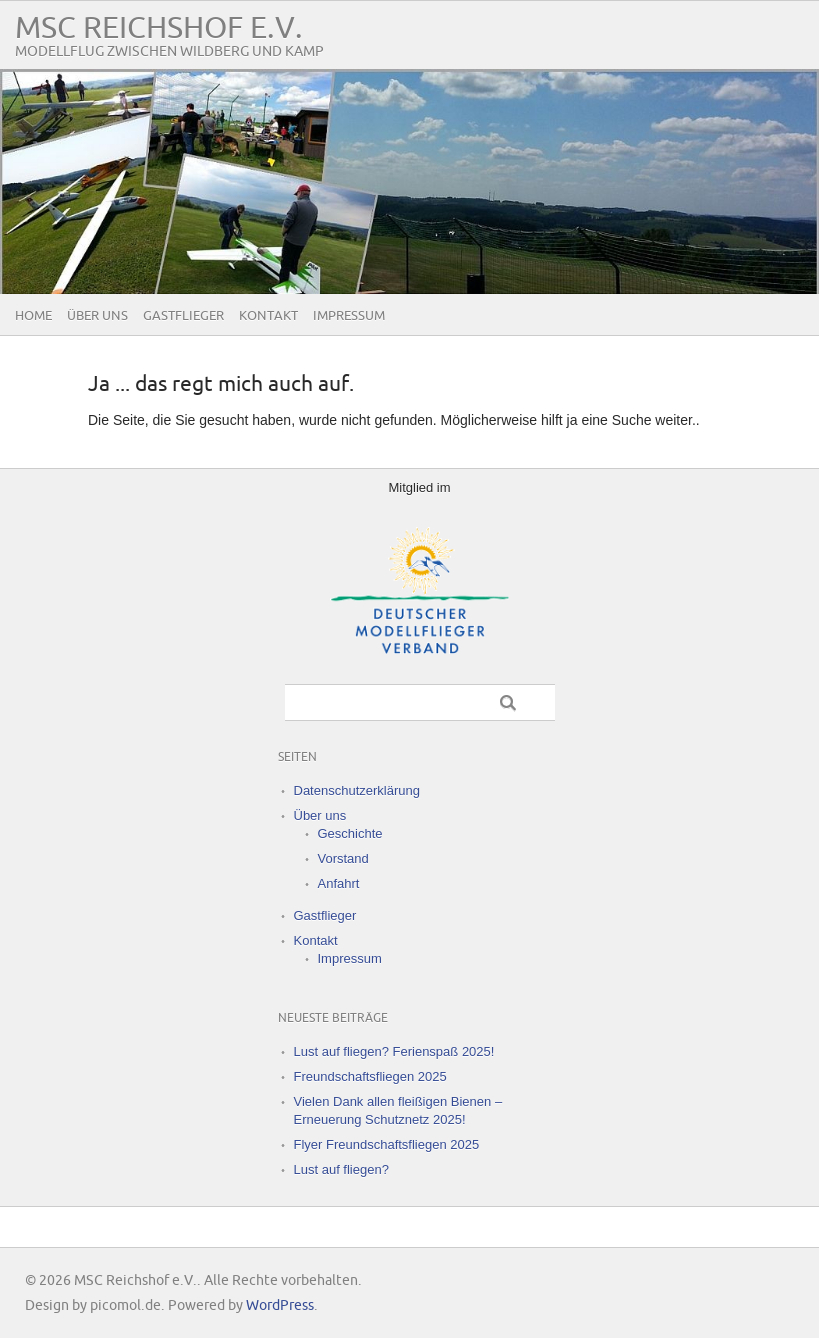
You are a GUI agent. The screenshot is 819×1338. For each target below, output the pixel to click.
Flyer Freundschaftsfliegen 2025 (387, 1144)
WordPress (280, 1305)
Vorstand (343, 858)
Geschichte (350, 833)
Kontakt (268, 316)
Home (33, 316)
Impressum (349, 316)
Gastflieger (183, 316)
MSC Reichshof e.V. (159, 28)
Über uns (97, 316)
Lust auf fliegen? (341, 1169)
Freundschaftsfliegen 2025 (370, 1076)
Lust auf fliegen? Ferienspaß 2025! (394, 1051)
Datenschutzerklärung (357, 790)
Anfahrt (339, 883)
